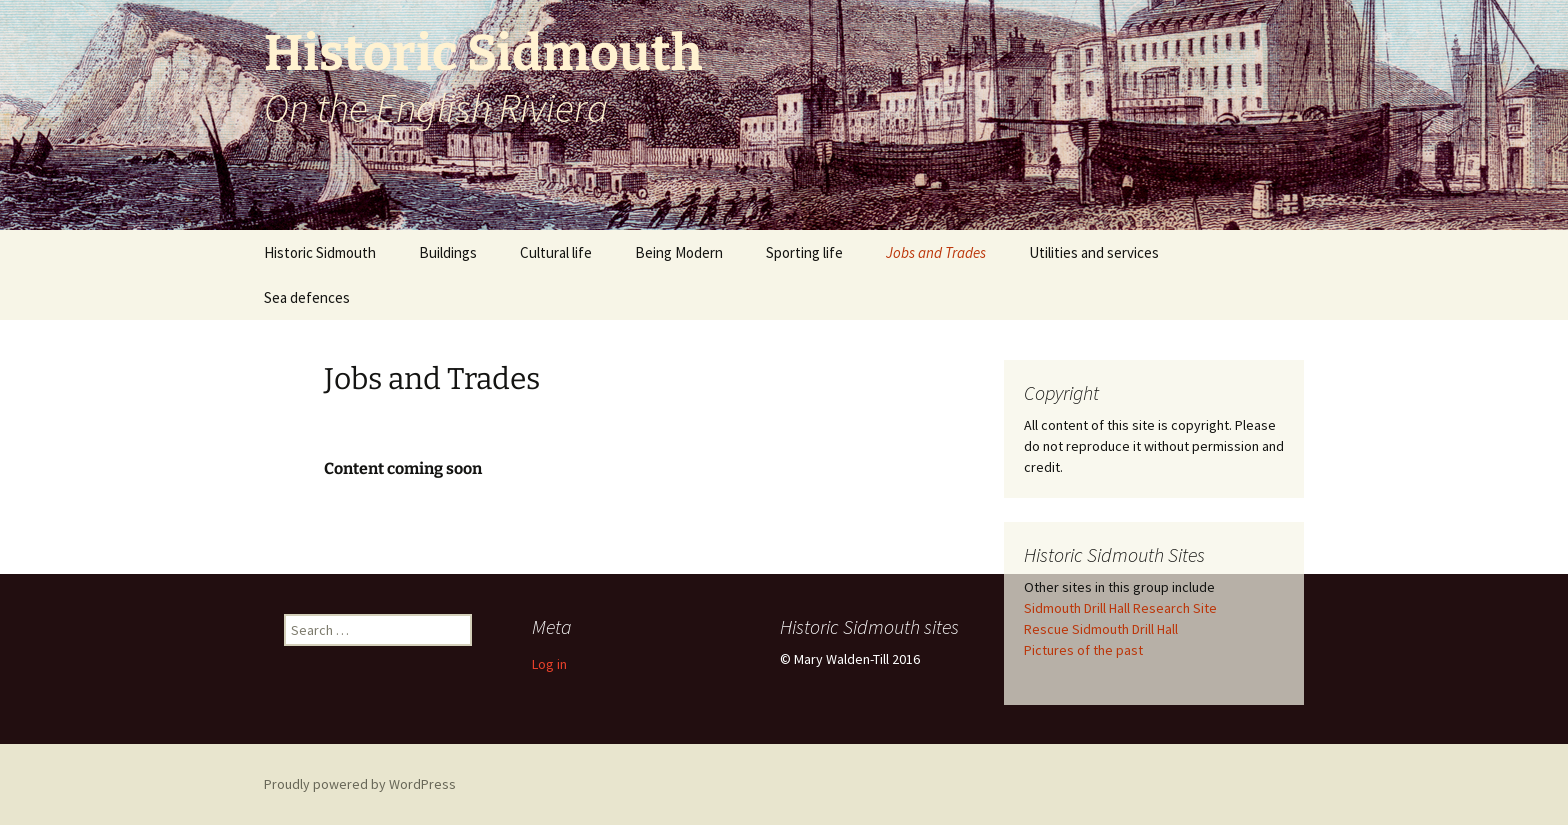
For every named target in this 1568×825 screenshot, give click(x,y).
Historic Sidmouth (320, 252)
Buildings (448, 252)
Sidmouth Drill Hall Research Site (1120, 608)
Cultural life (556, 252)
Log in (549, 664)
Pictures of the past (1083, 650)
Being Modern (679, 252)
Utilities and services (1094, 252)
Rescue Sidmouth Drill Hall (1101, 629)
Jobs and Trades (936, 252)
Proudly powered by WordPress (360, 784)
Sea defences (307, 297)
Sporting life (804, 252)
